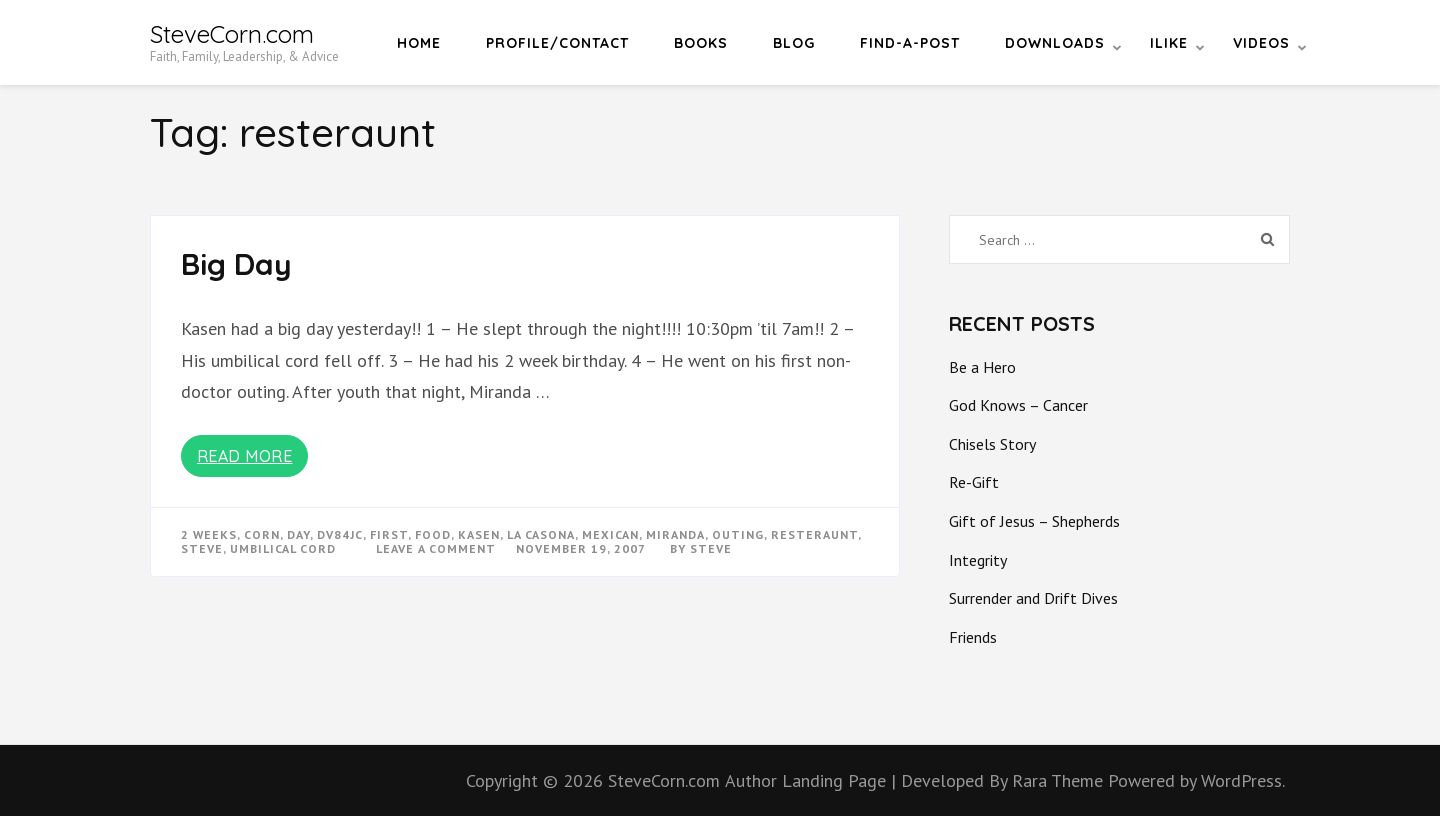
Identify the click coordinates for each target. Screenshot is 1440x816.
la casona (541, 534)
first (389, 534)
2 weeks (209, 534)
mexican (610, 534)
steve (202, 548)
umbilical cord (283, 548)
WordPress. (1243, 780)
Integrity (978, 560)
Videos (1261, 43)
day (298, 534)
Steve (711, 548)
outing (738, 534)
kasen (479, 534)
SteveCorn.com (232, 34)
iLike (1169, 43)
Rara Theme (1060, 780)
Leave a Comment (436, 548)
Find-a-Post (910, 43)
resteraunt (814, 534)
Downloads (1055, 43)
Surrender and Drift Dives (1033, 598)
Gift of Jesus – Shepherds (1034, 521)
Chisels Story (992, 444)
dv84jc (340, 534)
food (433, 534)
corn (262, 534)
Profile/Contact (557, 43)
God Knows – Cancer (1018, 405)
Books (701, 43)
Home (419, 43)
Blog (794, 43)
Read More (245, 456)
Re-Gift (974, 482)
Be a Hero (982, 367)
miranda (675, 534)
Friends (973, 637)
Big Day (236, 264)
